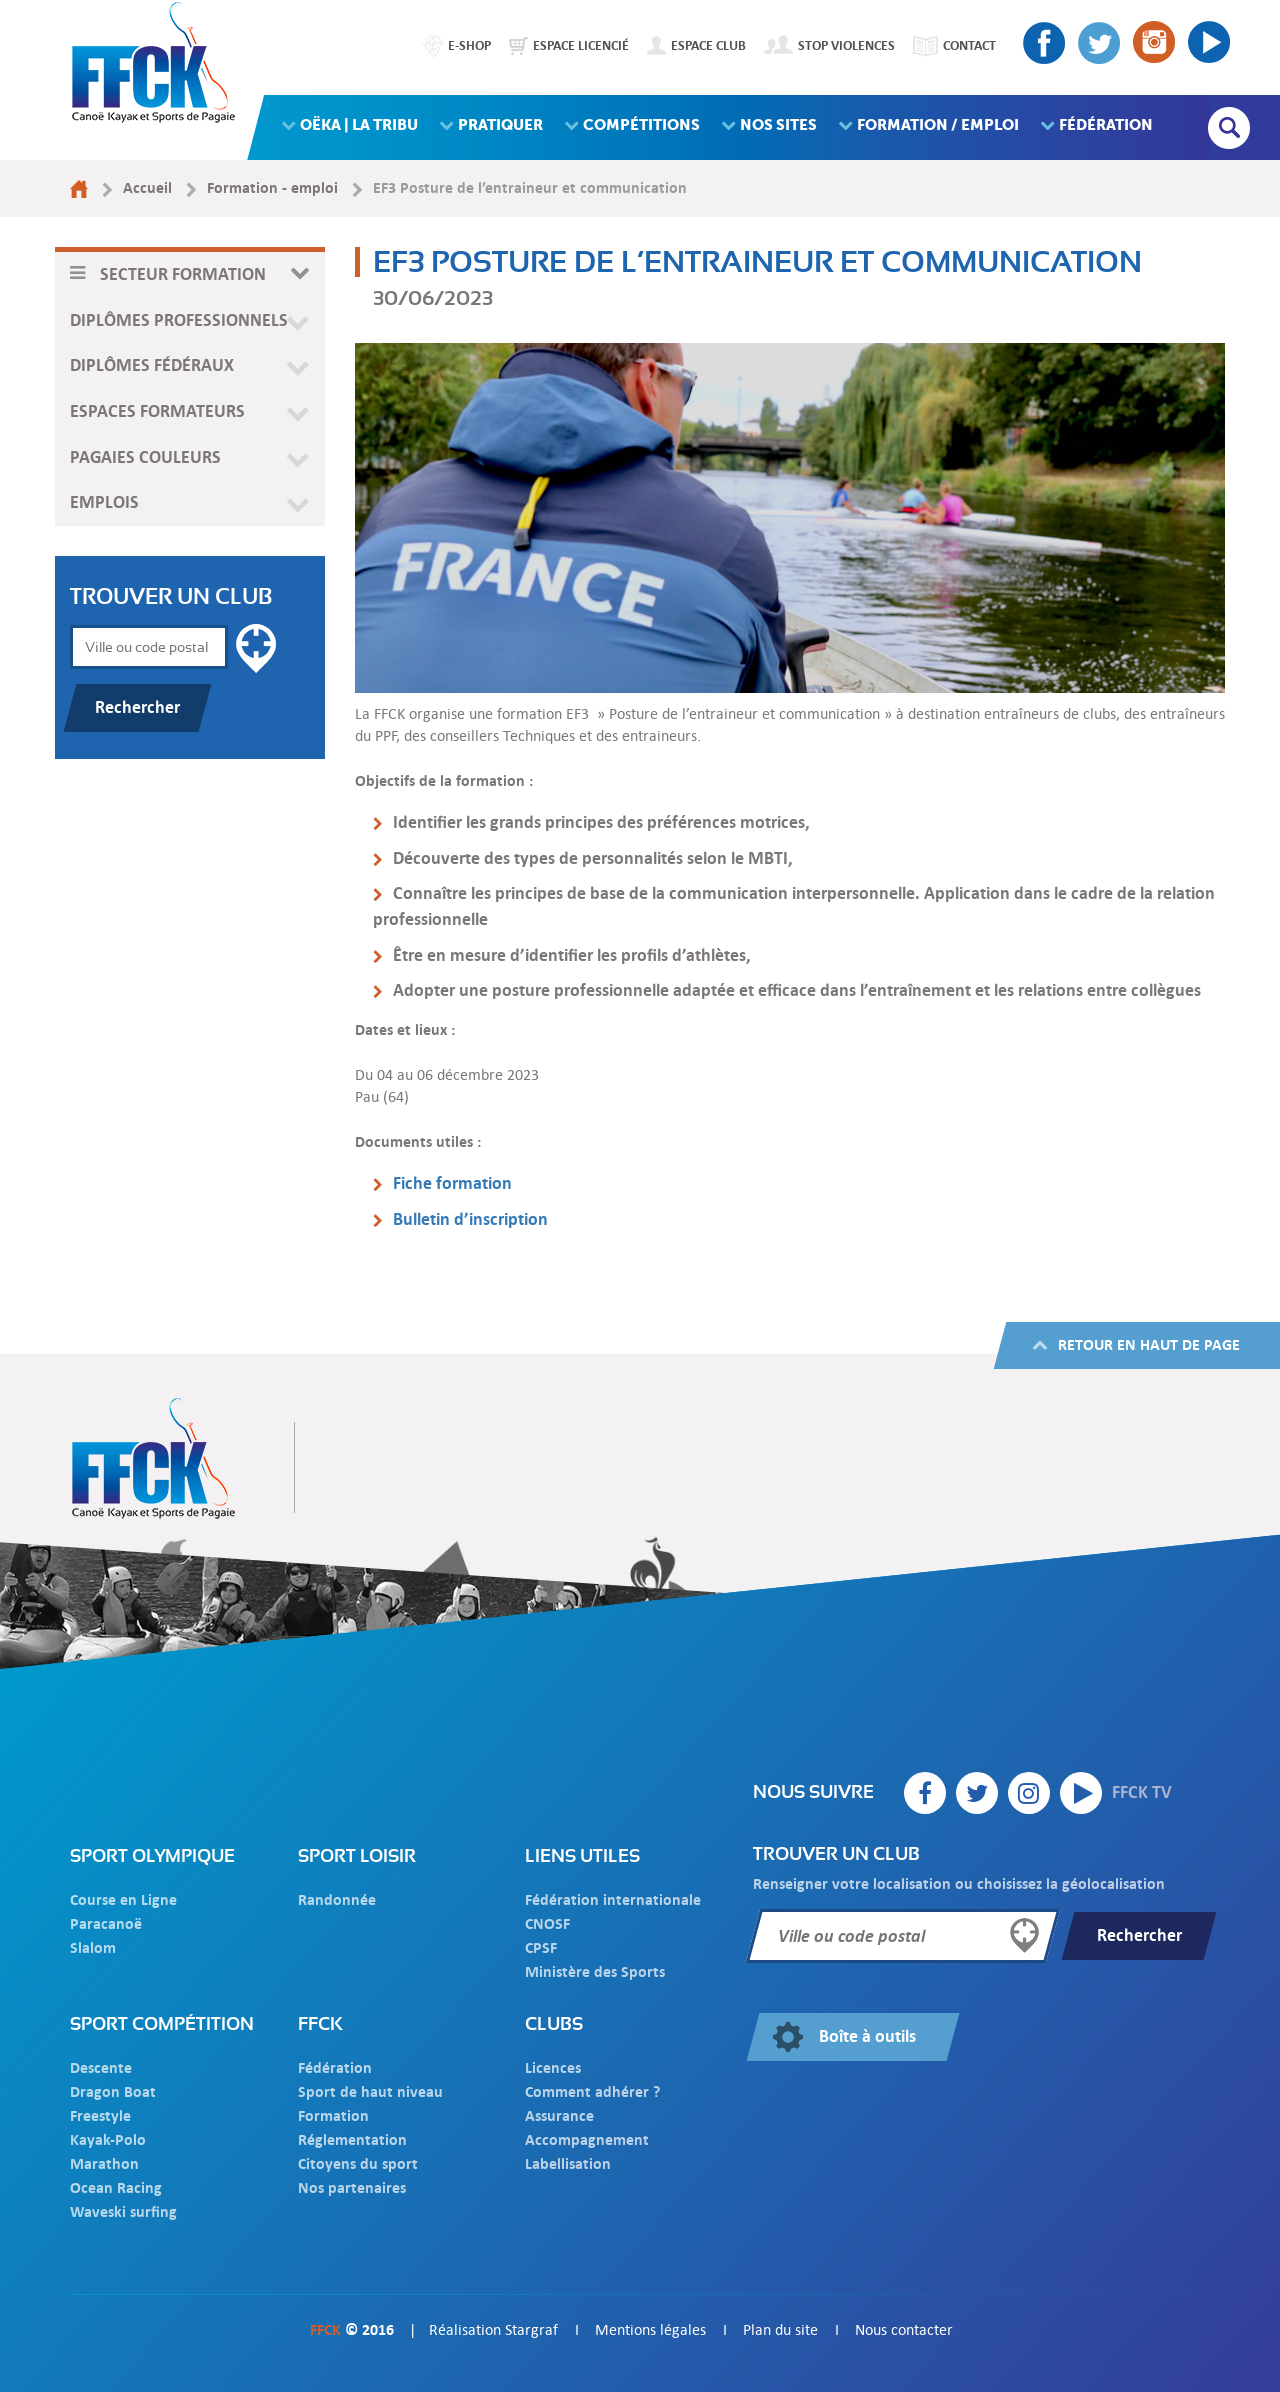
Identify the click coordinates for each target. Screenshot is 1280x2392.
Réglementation (352, 2139)
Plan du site (780, 2329)
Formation (333, 2115)
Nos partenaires (352, 2187)
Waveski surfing (123, 2211)
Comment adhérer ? (592, 2091)
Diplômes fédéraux (152, 365)
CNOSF (547, 1923)
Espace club (708, 45)
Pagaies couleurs (145, 457)
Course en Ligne (123, 1899)
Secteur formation (183, 274)
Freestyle (100, 2115)
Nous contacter (904, 2329)
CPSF (541, 1947)
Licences (553, 2067)
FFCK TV (1116, 1793)
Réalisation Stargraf (493, 2329)
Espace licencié (581, 45)
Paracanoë (106, 1923)
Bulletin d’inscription (470, 1219)
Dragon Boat (113, 2091)
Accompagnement (587, 2139)
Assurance (559, 2115)
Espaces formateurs (157, 411)
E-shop (469, 45)
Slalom (93, 1947)
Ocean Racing (116, 2187)
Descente (101, 2067)
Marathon (104, 2163)
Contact (969, 45)
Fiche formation (452, 1183)
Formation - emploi (272, 187)
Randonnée (337, 1899)
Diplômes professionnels (179, 320)
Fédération (335, 2067)
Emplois (104, 502)
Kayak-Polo (108, 2139)
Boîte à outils (867, 2036)
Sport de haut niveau (370, 2091)
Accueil (147, 187)
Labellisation (568, 2163)
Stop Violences (846, 45)
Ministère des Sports (595, 1971)
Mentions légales (650, 2329)
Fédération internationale (613, 1899)
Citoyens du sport (358, 2163)
